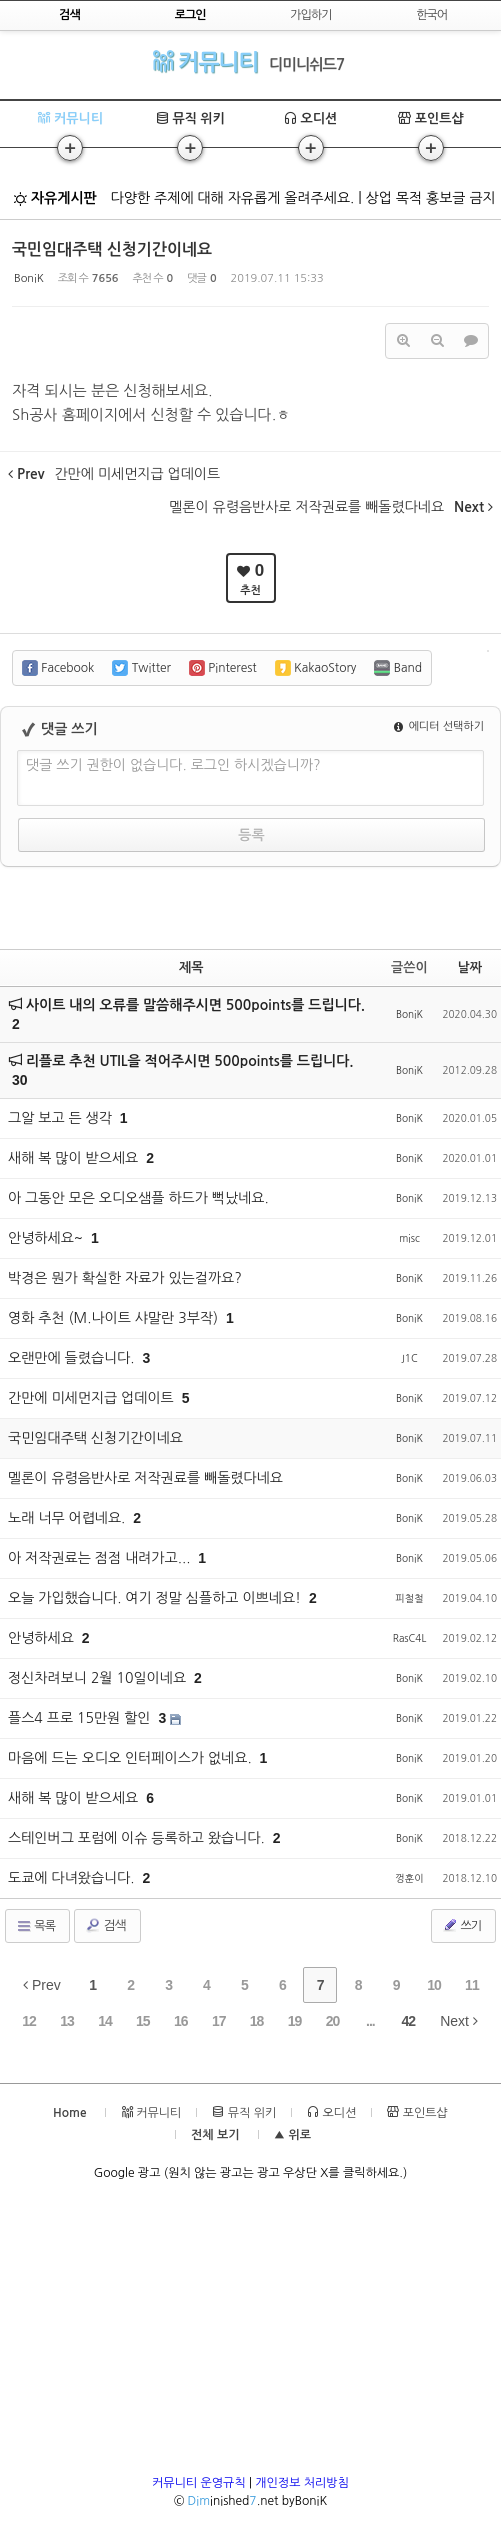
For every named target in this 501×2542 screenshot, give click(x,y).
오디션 (310, 118)
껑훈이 (409, 1878)
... (370, 2021)
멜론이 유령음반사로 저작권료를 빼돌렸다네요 (145, 1478)
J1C (409, 1358)
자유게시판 (55, 198)
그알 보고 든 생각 (62, 1118)
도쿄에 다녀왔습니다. (73, 1878)
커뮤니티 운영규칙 (199, 2483)
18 (257, 2021)
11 (472, 1985)
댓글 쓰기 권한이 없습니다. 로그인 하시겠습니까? (173, 765)
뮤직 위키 (190, 118)
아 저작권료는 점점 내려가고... (101, 1558)
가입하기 (310, 15)
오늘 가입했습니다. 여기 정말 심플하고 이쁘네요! (156, 1598)
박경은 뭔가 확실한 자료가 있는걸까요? (125, 1278)
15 (143, 2021)
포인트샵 (431, 118)
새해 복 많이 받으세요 (75, 1158)
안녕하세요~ (47, 1238)
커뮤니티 (205, 61)
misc (409, 1238)
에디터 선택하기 (439, 726)
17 (219, 2021)
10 (434, 1985)
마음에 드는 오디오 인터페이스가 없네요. (132, 1758)
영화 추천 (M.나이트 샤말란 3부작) (115, 1318)
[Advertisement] (250, 2334)
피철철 (409, 1598)
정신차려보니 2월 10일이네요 (99, 1678)
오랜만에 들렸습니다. (73, 1358)
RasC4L (410, 1638)
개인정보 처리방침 (302, 2483)
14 (105, 2021)
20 (333, 2021)
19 (295, 2021)
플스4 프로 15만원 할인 (81, 1718)
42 (409, 2021)
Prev (42, 1985)
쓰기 (461, 1925)
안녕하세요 (43, 1638)
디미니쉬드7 (306, 64)
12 (29, 2021)
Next (459, 2021)
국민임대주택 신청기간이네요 (112, 249)
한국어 (431, 15)
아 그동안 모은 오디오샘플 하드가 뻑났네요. (138, 1198)
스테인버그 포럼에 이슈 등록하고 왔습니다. (138, 1838)
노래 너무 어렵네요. (68, 1518)
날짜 (470, 967)
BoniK (29, 278)
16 (181, 2021)
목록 (35, 1926)
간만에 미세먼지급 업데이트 (93, 1398)
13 (67, 2021)
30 (20, 1080)
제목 (191, 967)
